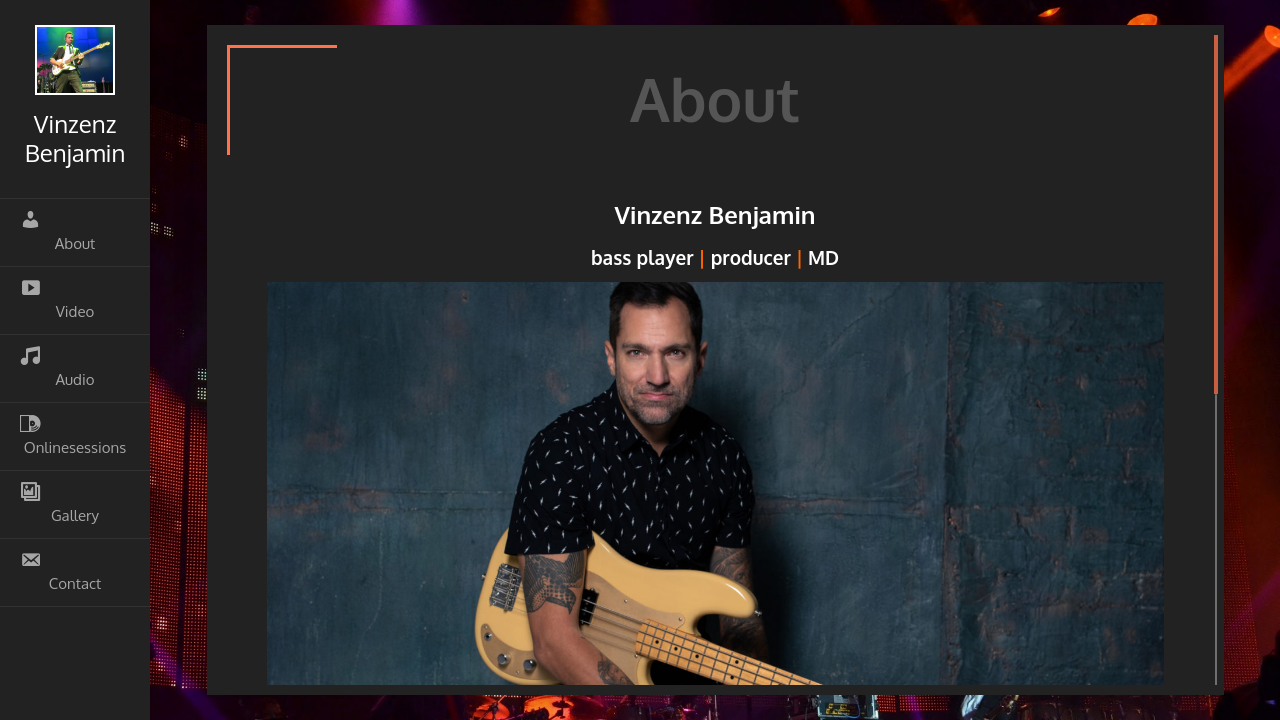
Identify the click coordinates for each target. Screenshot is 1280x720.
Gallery (59, 503)
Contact (60, 571)
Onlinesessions (73, 435)
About (57, 231)
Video (57, 299)
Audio (57, 367)
